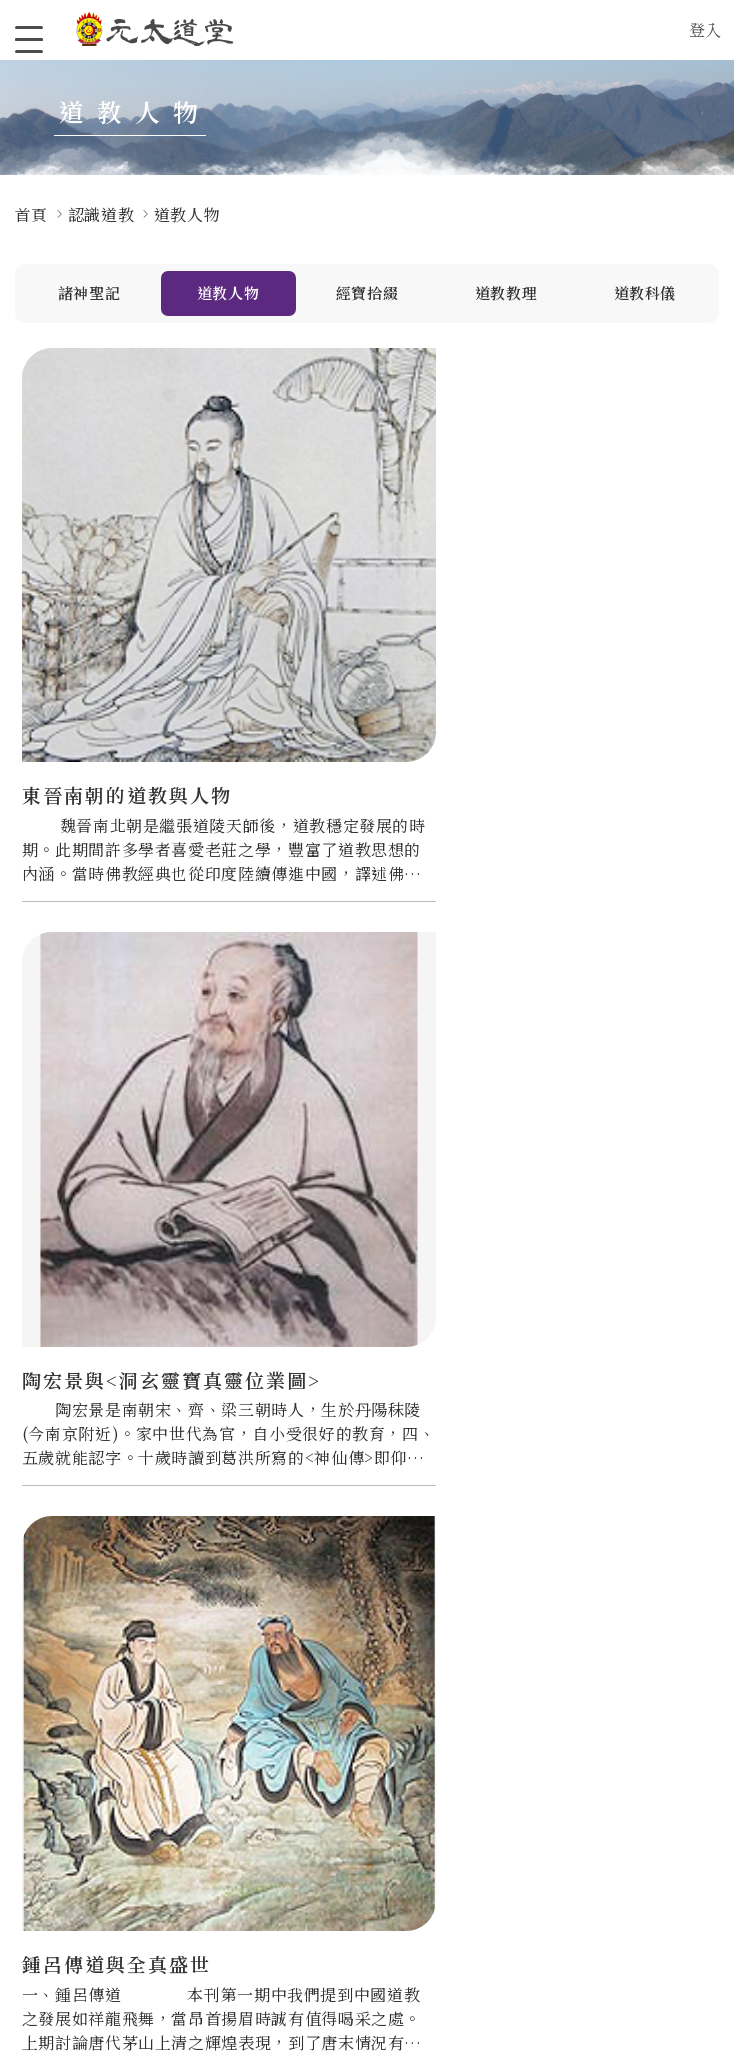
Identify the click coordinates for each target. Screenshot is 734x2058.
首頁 (31, 214)
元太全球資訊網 (96, 1829)
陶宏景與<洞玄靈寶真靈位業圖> (355, 616)
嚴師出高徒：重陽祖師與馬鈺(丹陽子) (592, 1031)
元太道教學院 (96, 1894)
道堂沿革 (213, 1747)
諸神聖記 (89, 294)
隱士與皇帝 (74, 1432)
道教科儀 (645, 294)
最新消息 (345, 1747)
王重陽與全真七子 (106, 1018)
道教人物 (228, 294)
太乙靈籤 (477, 1747)
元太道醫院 (88, 1866)
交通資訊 (213, 1832)
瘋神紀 (338, 1803)
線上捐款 (610, 1747)
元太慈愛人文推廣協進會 (96, 1755)
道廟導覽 (213, 1803)
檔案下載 (477, 1860)
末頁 (484, 1619)
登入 (705, 29)
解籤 (462, 1775)
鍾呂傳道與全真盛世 (581, 603)
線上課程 (477, 1803)
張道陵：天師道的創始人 (359, 1031)
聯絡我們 (213, 1860)
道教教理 (506, 294)
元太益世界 (88, 1792)
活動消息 (345, 1775)
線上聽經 (477, 1832)
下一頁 (424, 1619)
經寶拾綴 (367, 294)
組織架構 (213, 1775)
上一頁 (304, 1619)
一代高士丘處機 (327, 1432)
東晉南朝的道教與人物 (127, 603)
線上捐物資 (617, 1775)
